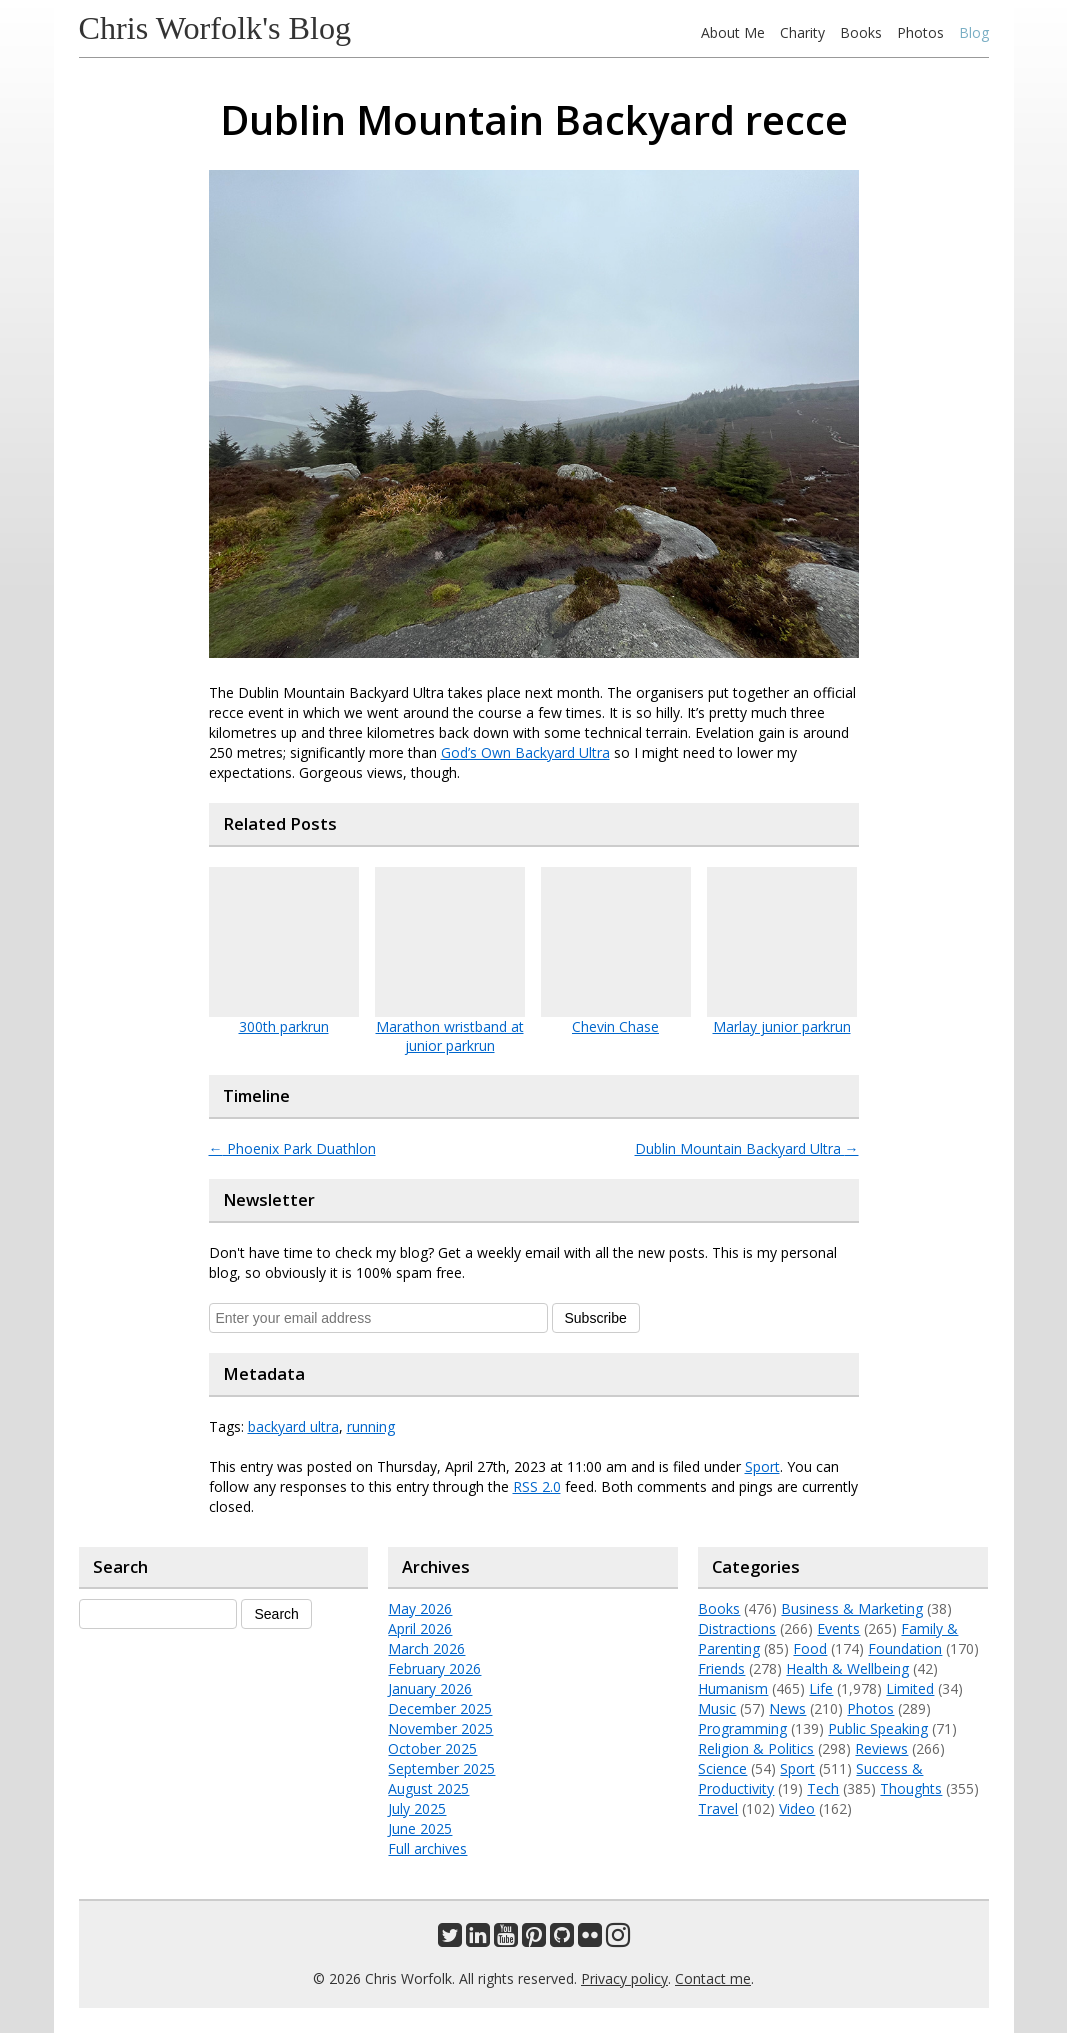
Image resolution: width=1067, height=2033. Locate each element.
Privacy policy (624, 1978)
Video (797, 1808)
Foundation (905, 1648)
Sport (762, 1466)
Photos (920, 32)
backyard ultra (293, 1426)
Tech (823, 1788)
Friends (721, 1668)
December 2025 (440, 1708)
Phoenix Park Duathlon (292, 1148)
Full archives (427, 1848)
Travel (718, 1808)
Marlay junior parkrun (782, 1026)
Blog (974, 32)
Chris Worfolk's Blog (215, 28)
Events (838, 1628)
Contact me (713, 1978)
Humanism (733, 1688)
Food (810, 1648)
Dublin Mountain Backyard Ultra (747, 1148)
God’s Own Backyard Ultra (525, 752)
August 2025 (428, 1788)
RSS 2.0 (537, 1486)
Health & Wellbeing (847, 1668)
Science (722, 1768)
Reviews (881, 1748)
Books (861, 32)
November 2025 (440, 1728)
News (787, 1708)
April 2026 (420, 1628)
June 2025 (420, 1828)
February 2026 (434, 1668)
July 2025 (417, 1808)
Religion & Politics (756, 1748)
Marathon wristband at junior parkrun (450, 1036)
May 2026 (420, 1608)
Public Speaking (878, 1728)
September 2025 (441, 1768)
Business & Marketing (852, 1608)
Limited (910, 1688)
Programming (742, 1728)
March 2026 (426, 1648)
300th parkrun (284, 1026)
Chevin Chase (615, 1026)
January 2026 (430, 1688)
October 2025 (432, 1748)
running (371, 1426)
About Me (733, 32)
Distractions (737, 1628)
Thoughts (911, 1788)
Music (717, 1708)
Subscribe (596, 1318)
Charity (802, 32)
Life (821, 1688)
